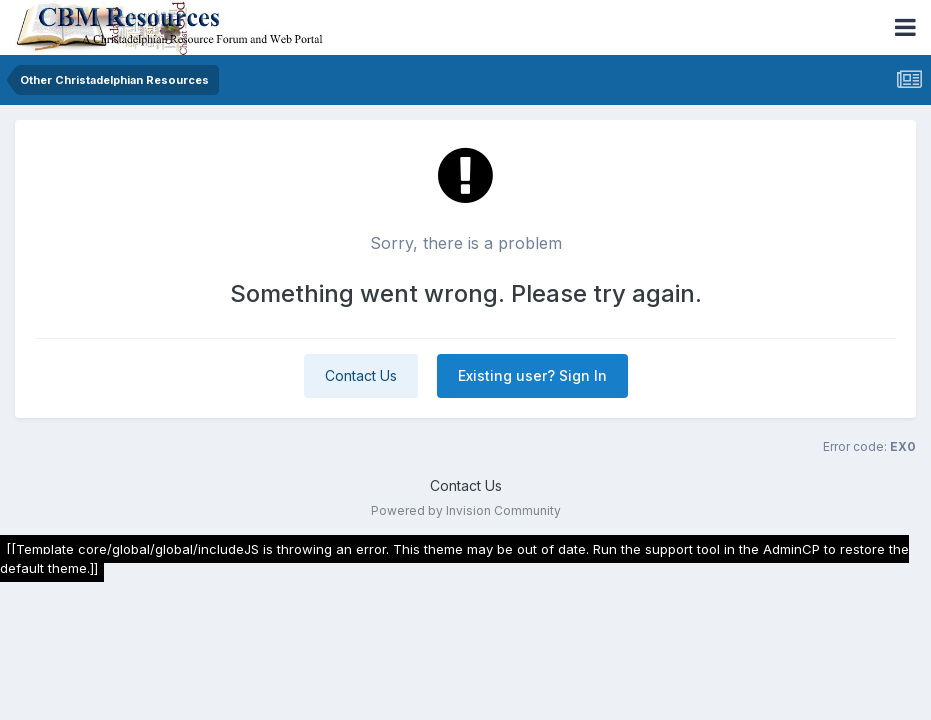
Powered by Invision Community (466, 510)
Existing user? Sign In (532, 375)
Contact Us (361, 375)
